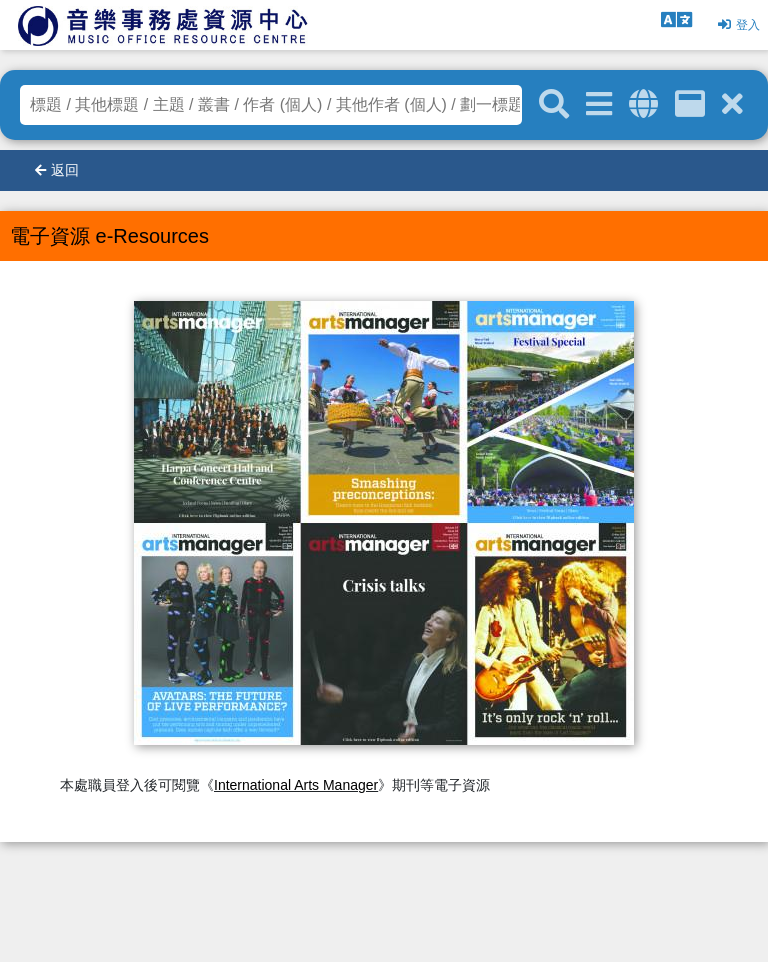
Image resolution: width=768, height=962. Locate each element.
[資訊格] (690, 104)
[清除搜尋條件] (732, 104)
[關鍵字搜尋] (554, 105)
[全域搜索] (643, 104)
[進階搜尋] (599, 104)
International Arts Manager (296, 785)
